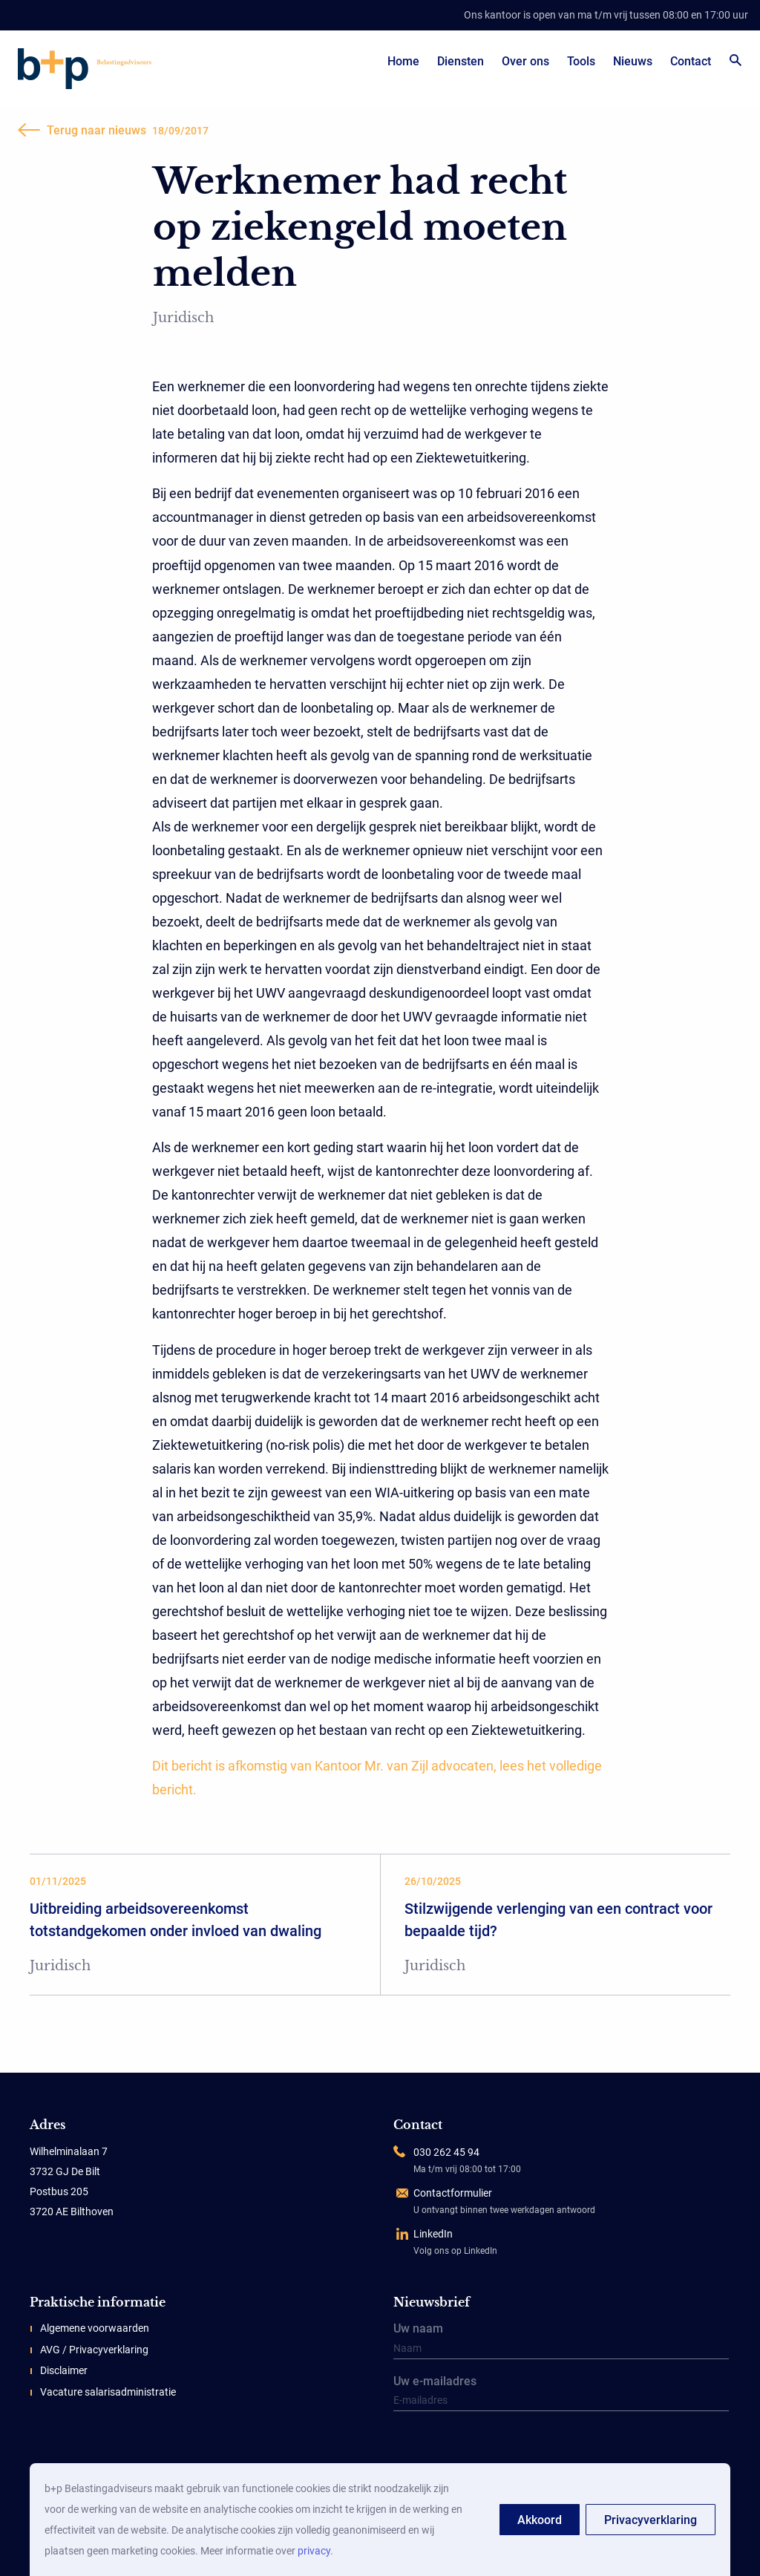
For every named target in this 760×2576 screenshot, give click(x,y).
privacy (314, 2551)
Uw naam (561, 2341)
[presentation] (485, 2448)
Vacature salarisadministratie (108, 2392)
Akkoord (539, 2520)
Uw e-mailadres (561, 2394)
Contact (690, 61)
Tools (581, 61)
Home (403, 61)
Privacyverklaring (650, 2520)
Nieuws (632, 61)
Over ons (525, 61)
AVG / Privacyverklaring (94, 2350)
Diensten (460, 61)
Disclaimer (64, 2370)
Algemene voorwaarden (94, 2328)
